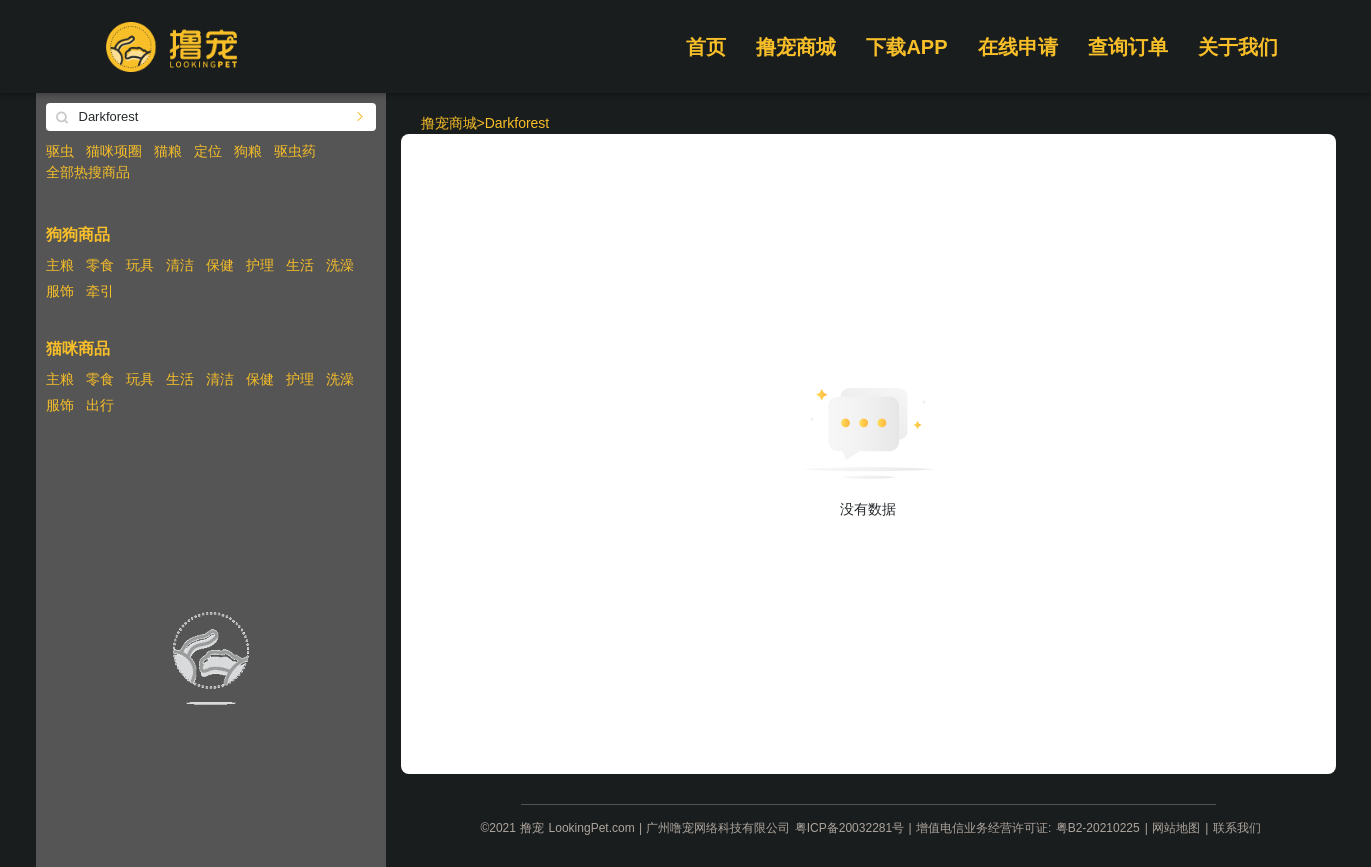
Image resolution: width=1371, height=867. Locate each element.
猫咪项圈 (114, 151)
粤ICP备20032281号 (849, 828)
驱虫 (60, 151)
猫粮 (168, 151)
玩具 (140, 265)
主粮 (60, 265)
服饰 (60, 291)
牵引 (100, 291)
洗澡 (340, 265)
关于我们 (1238, 47)
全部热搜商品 (88, 172)
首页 (706, 47)
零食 (100, 265)
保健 (220, 265)
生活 (300, 265)
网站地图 (1176, 828)
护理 (260, 265)
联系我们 (1237, 828)
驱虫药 (295, 151)
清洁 (180, 265)
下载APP (906, 47)
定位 (208, 151)
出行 (100, 405)
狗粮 (248, 151)
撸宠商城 (796, 47)
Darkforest (517, 123)
